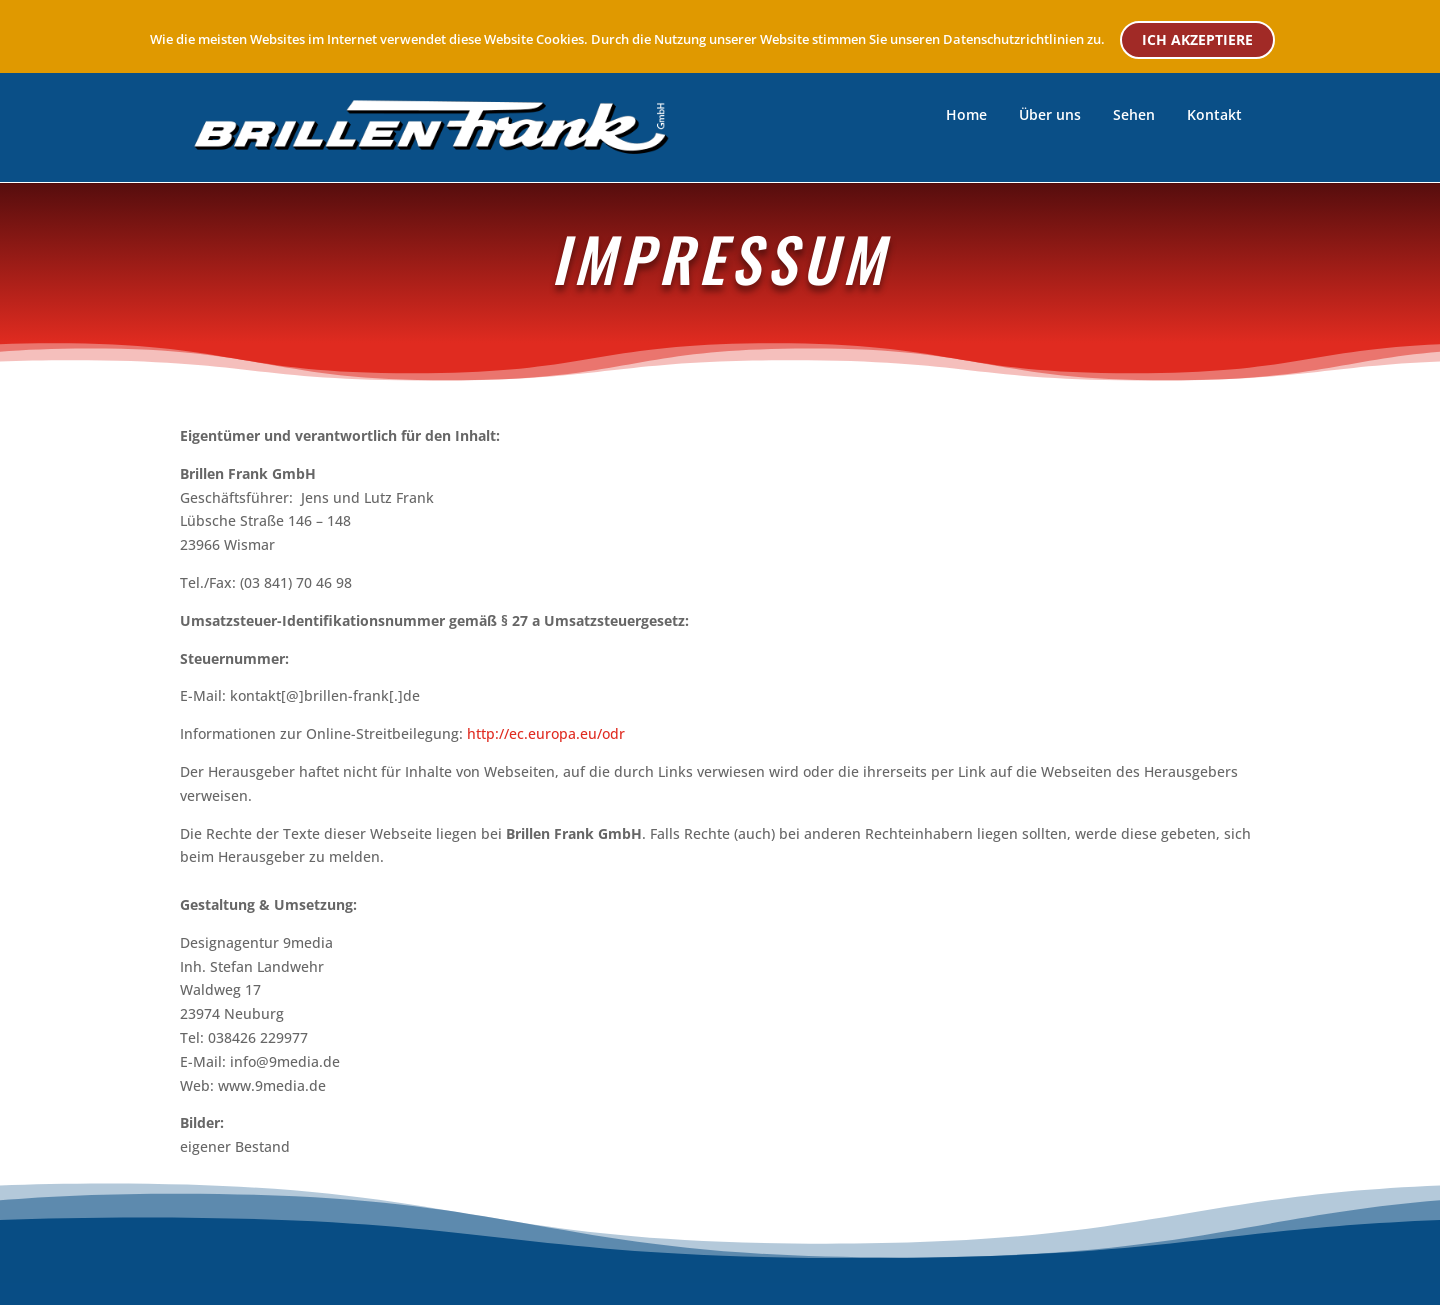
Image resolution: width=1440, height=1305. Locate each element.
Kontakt (1214, 114)
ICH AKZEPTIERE (1197, 39)
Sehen (1134, 114)
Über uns (1050, 114)
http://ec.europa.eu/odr (546, 733)
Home (966, 114)
